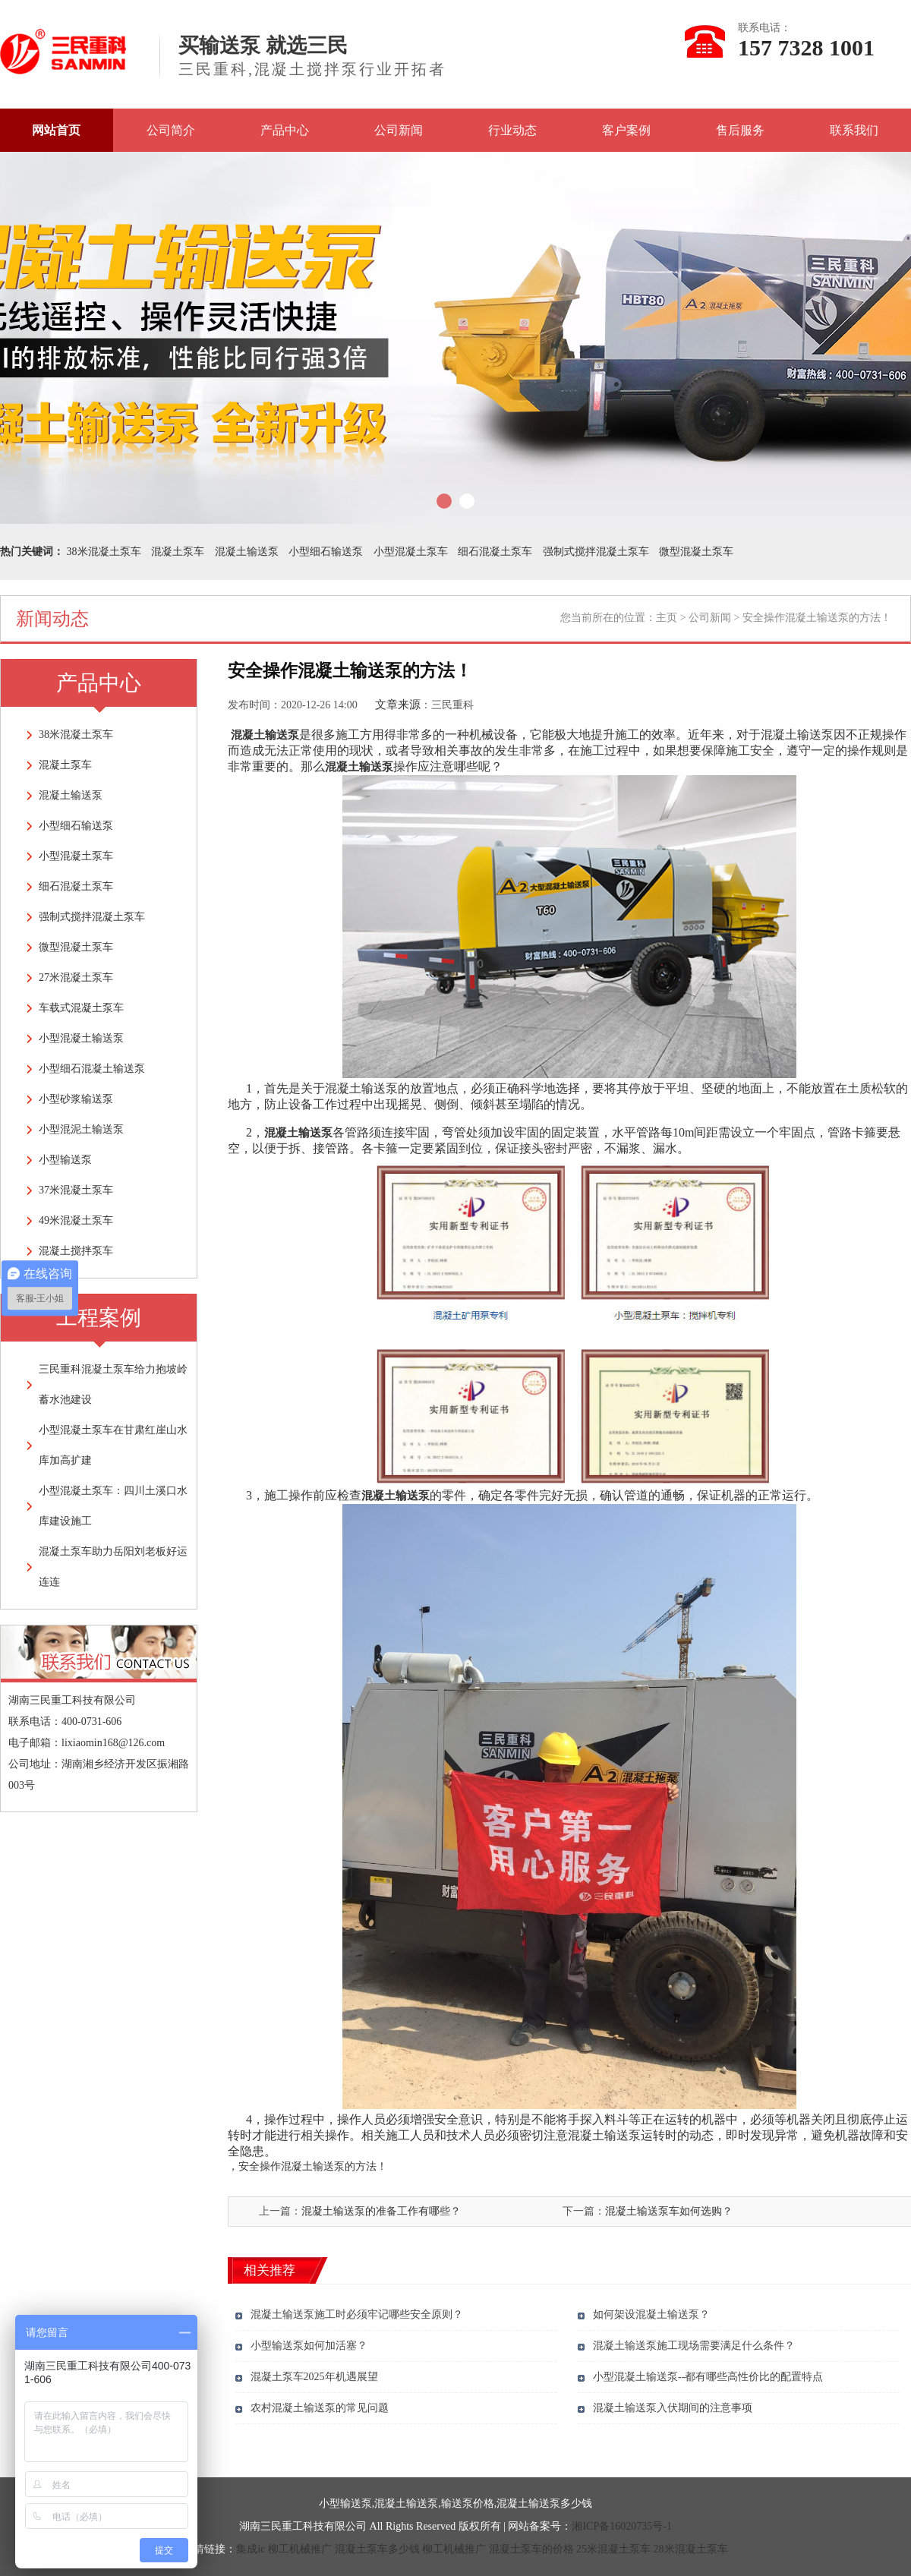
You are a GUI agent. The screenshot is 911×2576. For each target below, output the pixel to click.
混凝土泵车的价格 (531, 2549)
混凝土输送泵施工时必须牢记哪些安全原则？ (357, 2314)
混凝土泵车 (177, 551)
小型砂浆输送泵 (76, 1099)
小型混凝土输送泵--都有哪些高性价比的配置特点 (708, 2376)
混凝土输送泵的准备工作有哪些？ (381, 2211)
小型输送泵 (65, 1159)
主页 (666, 617)
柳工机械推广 (300, 2549)
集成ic (250, 2549)
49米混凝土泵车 (76, 1220)
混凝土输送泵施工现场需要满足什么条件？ (694, 2345)
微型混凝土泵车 (696, 551)
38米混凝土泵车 (104, 551)
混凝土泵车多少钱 (377, 2549)
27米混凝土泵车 (76, 977)
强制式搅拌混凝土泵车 (596, 551)
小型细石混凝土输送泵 (92, 1068)
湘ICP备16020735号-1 (621, 2526)
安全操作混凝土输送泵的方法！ (312, 2166)
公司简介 (171, 130)
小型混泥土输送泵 (81, 1129)
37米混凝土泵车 (76, 1190)
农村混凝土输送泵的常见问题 (320, 2408)
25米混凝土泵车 (613, 2549)
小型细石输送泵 (325, 551)
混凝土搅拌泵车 (76, 1250)
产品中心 (284, 130)
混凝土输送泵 (247, 551)
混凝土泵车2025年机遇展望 (314, 2376)
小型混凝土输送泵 (81, 1038)
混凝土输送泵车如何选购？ (669, 2211)
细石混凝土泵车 (495, 551)
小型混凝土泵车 (411, 551)
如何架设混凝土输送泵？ (651, 2314)
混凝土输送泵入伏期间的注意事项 (672, 2408)
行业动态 (512, 130)
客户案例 (626, 130)
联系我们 (854, 130)
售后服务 (740, 130)
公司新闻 (398, 130)
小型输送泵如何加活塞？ (309, 2345)
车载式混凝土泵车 (81, 1008)
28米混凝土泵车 (691, 2549)
